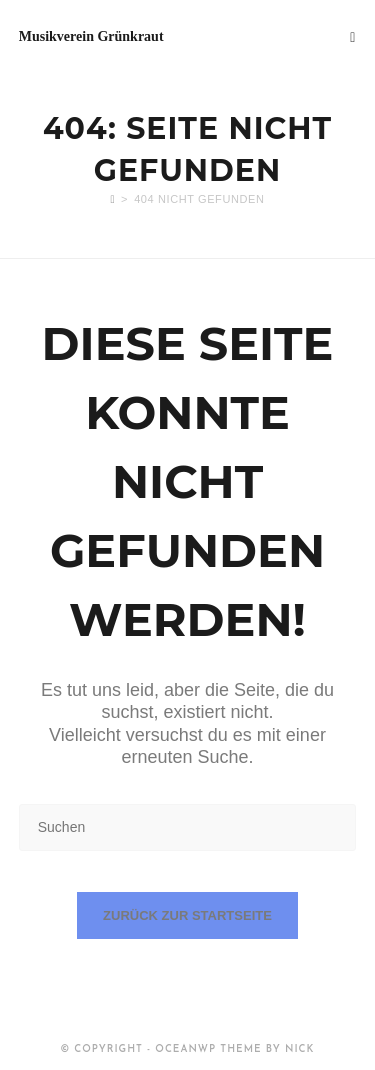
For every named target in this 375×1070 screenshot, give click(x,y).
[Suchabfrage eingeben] (188, 827)
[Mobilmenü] (353, 37)
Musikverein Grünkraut (91, 36)
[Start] (112, 199)
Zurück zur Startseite (187, 915)
